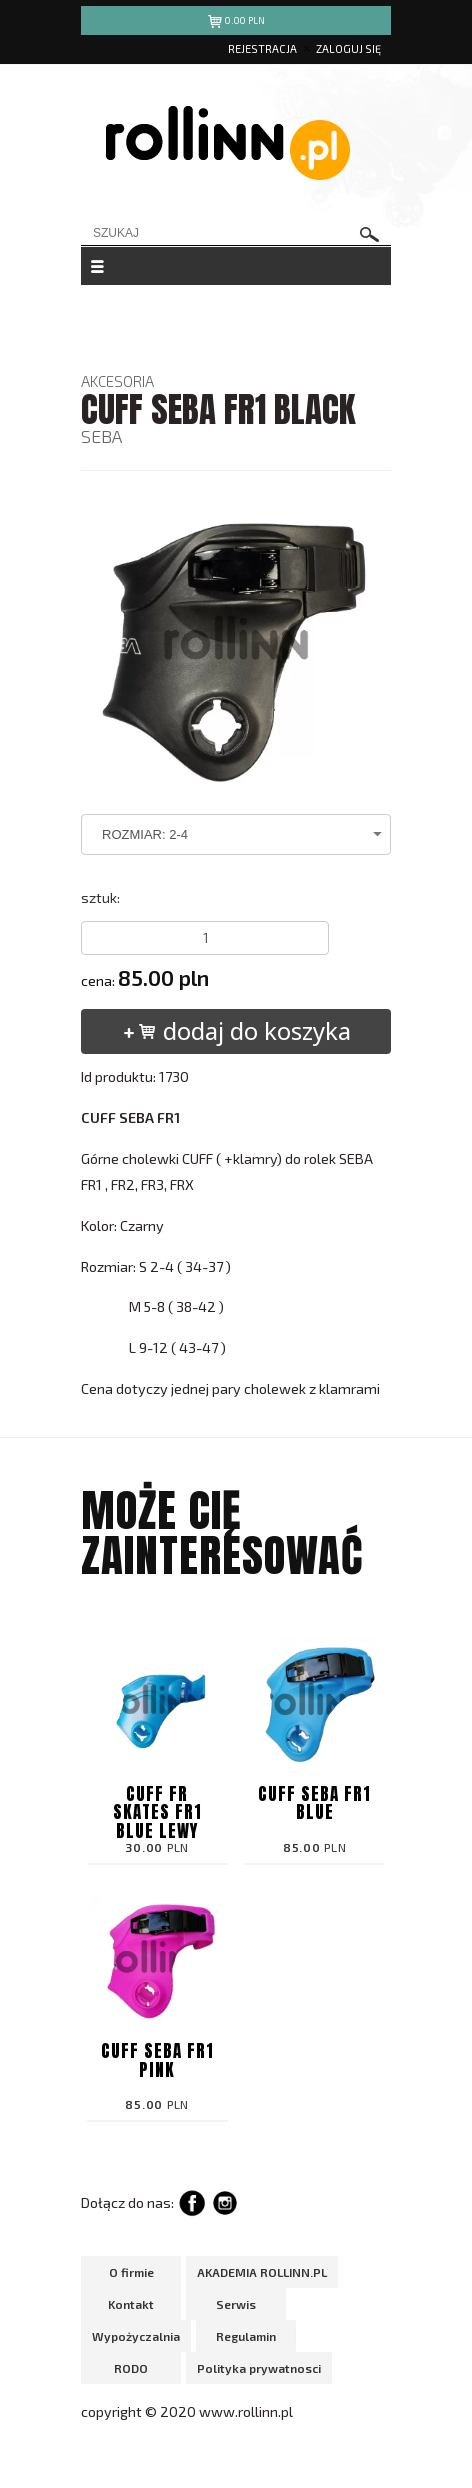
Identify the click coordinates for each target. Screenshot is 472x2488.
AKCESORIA (117, 381)
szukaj (370, 234)
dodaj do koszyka (236, 1030)
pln (236, 23)
